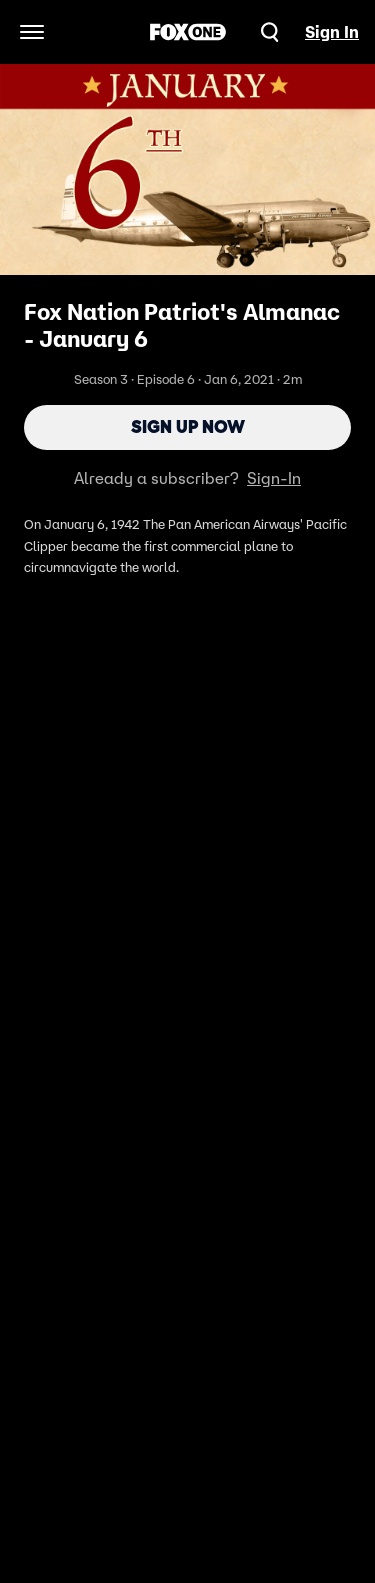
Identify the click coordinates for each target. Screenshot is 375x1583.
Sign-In (274, 478)
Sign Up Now (188, 427)
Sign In (332, 32)
